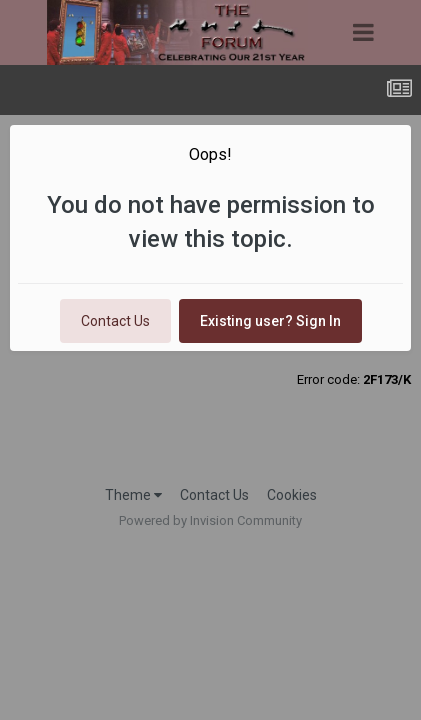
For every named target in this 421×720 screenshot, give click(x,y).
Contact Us (115, 321)
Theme (133, 495)
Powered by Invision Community (210, 520)
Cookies (292, 495)
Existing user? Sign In (270, 321)
